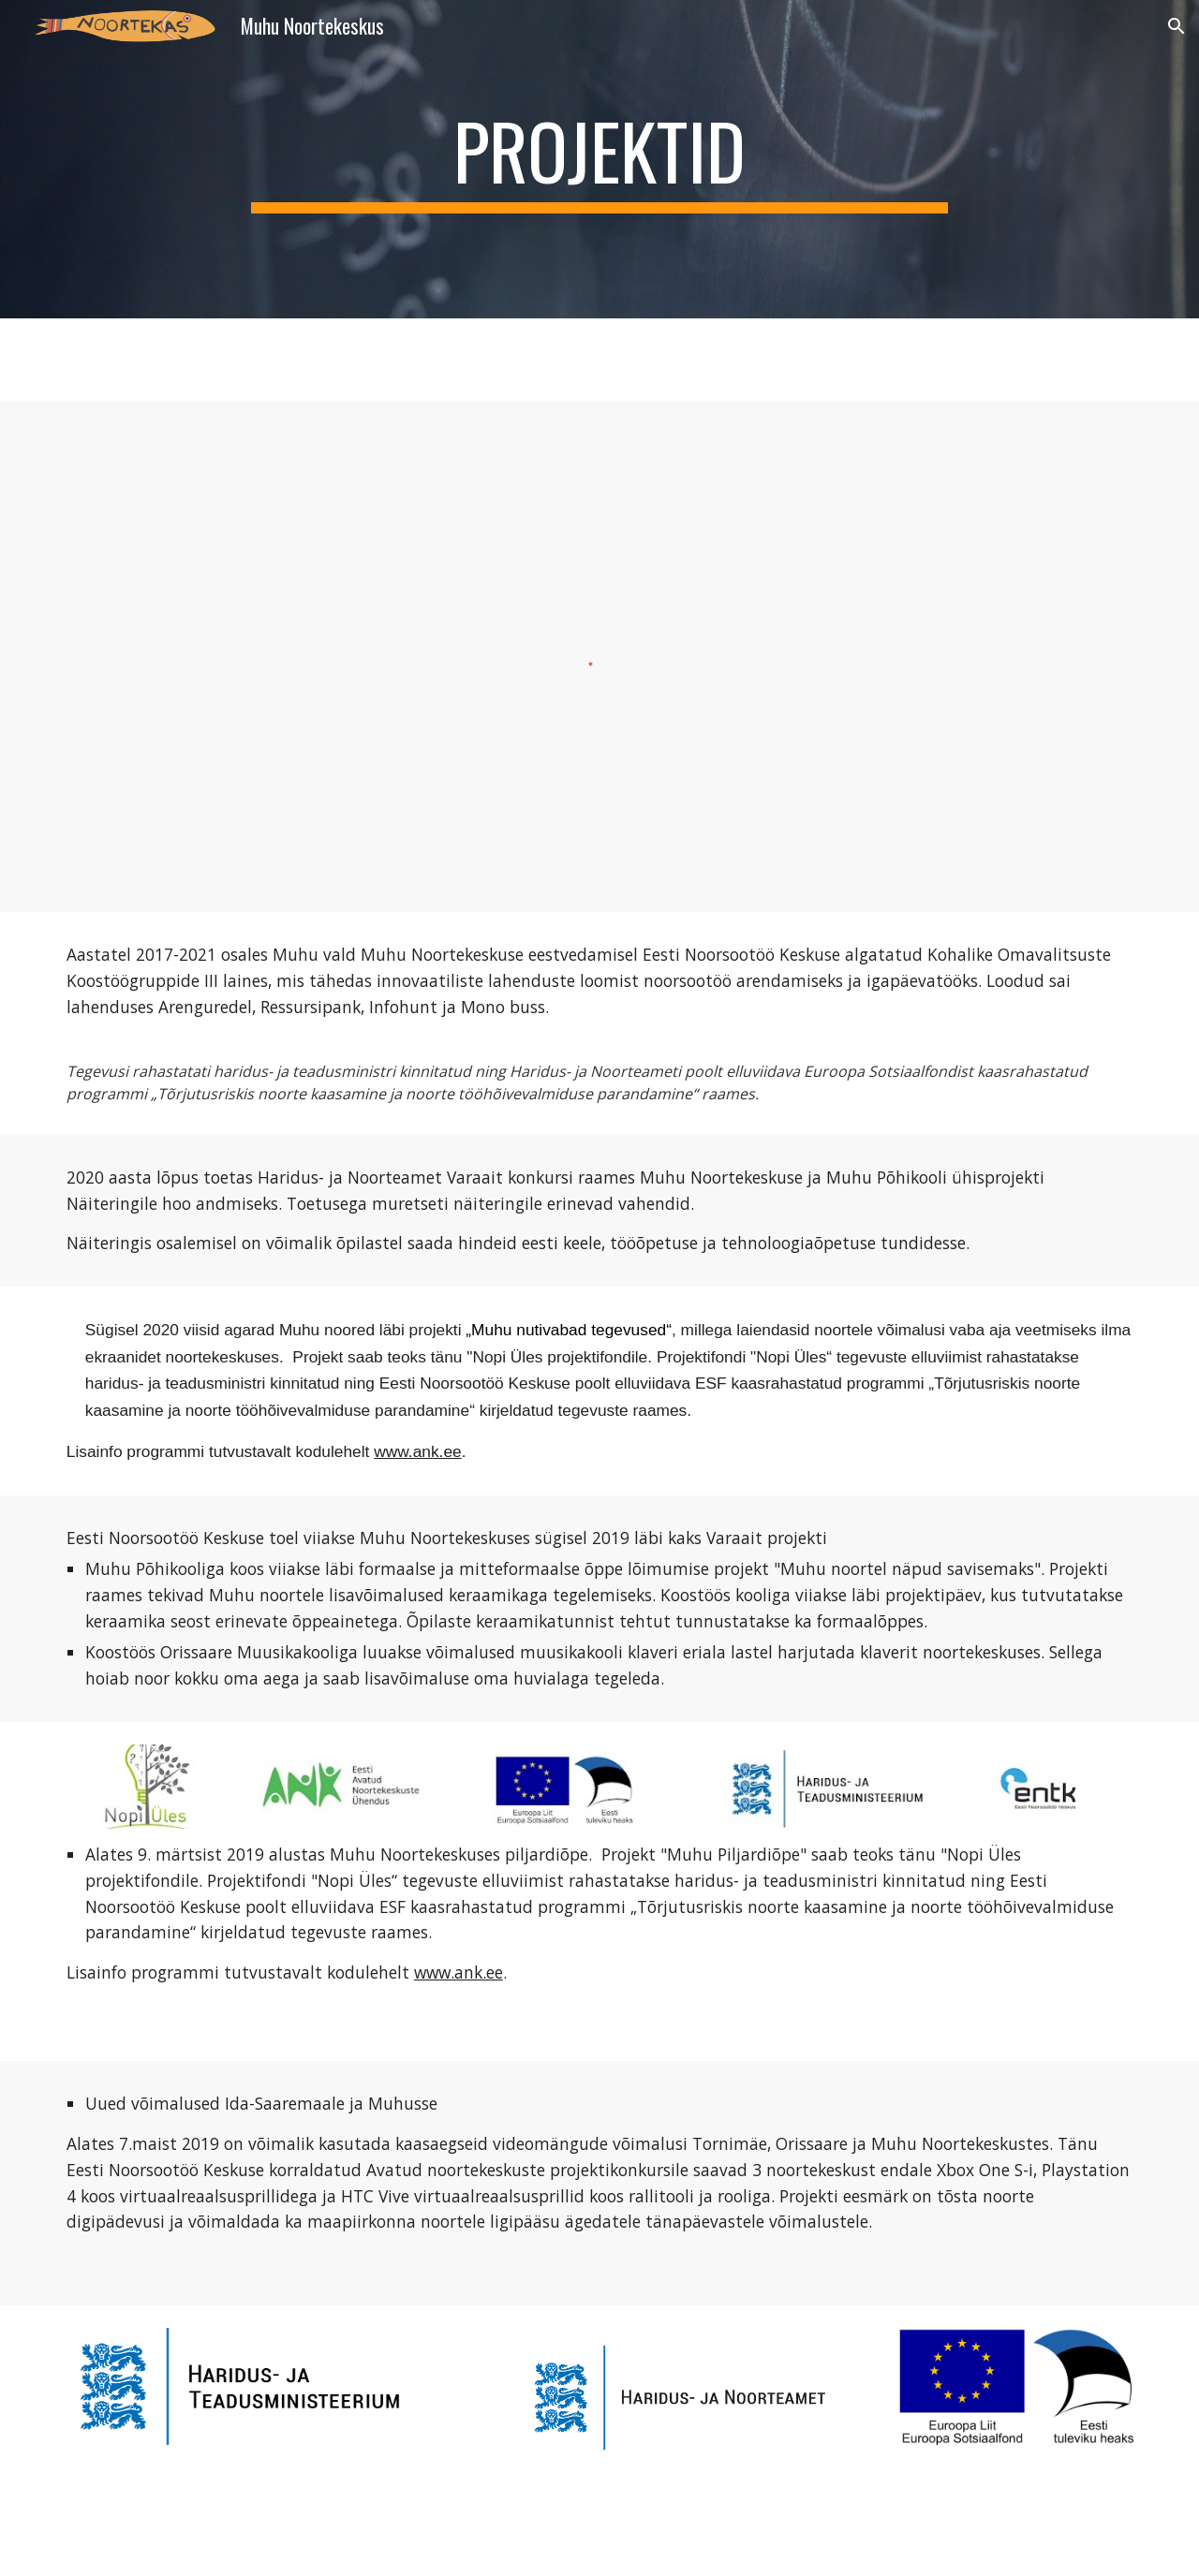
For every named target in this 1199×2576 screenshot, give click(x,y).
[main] (599, 159)
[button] (1176, 26)
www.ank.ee (417, 1451)
